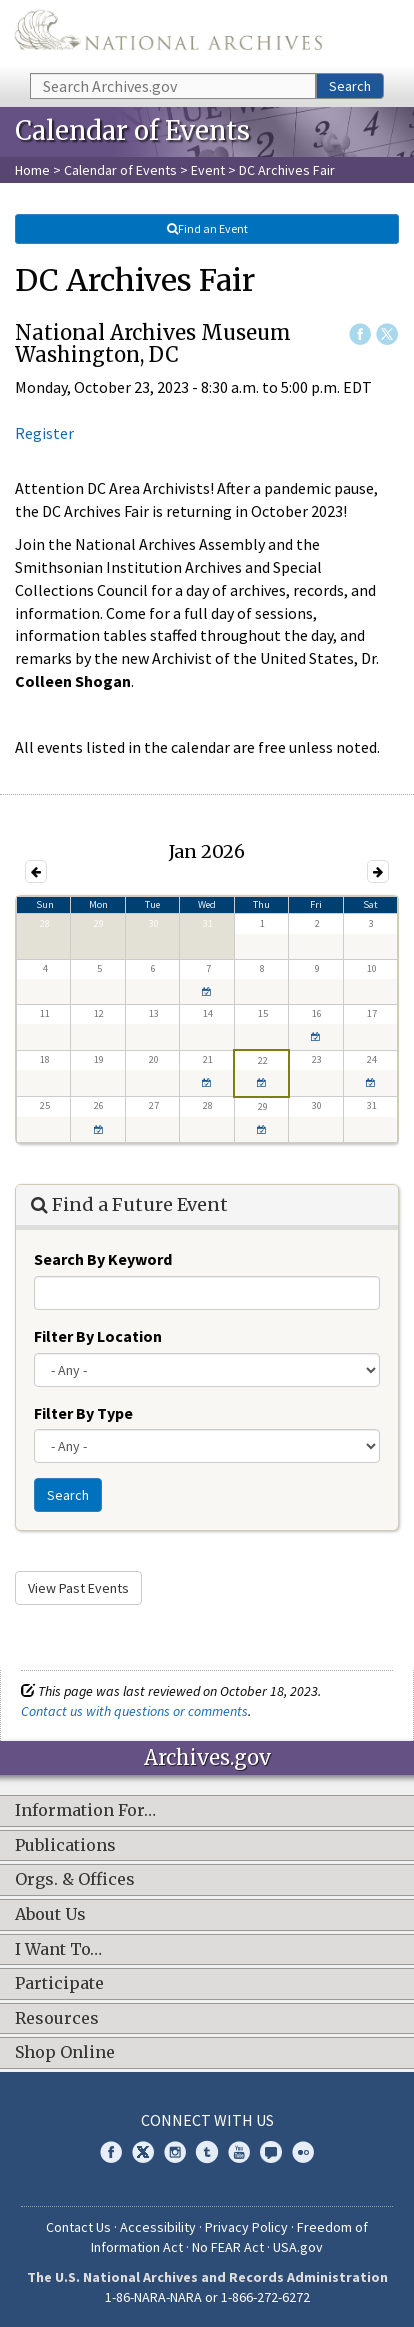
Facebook (360, 334)
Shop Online (65, 2053)
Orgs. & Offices (75, 1880)
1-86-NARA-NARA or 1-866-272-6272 (207, 2297)
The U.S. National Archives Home (168, 35)
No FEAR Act (228, 2247)
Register (44, 433)
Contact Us (78, 2227)
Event (208, 170)
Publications (65, 1846)
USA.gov (298, 2247)
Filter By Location (98, 1336)
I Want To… (58, 1950)
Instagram (175, 2152)
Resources (57, 2019)
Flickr (303, 2152)
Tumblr (207, 2152)
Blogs (271, 2152)
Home (32, 170)
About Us (50, 1915)
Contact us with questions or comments (134, 1711)
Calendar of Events (120, 170)
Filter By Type (83, 1413)
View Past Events (78, 1588)
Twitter (387, 334)
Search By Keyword (103, 1259)
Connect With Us (207, 2120)
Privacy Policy (246, 2227)
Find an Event (207, 228)
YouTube (239, 2152)
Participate (59, 1984)
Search (350, 86)
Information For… (85, 1811)
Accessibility (158, 2227)
